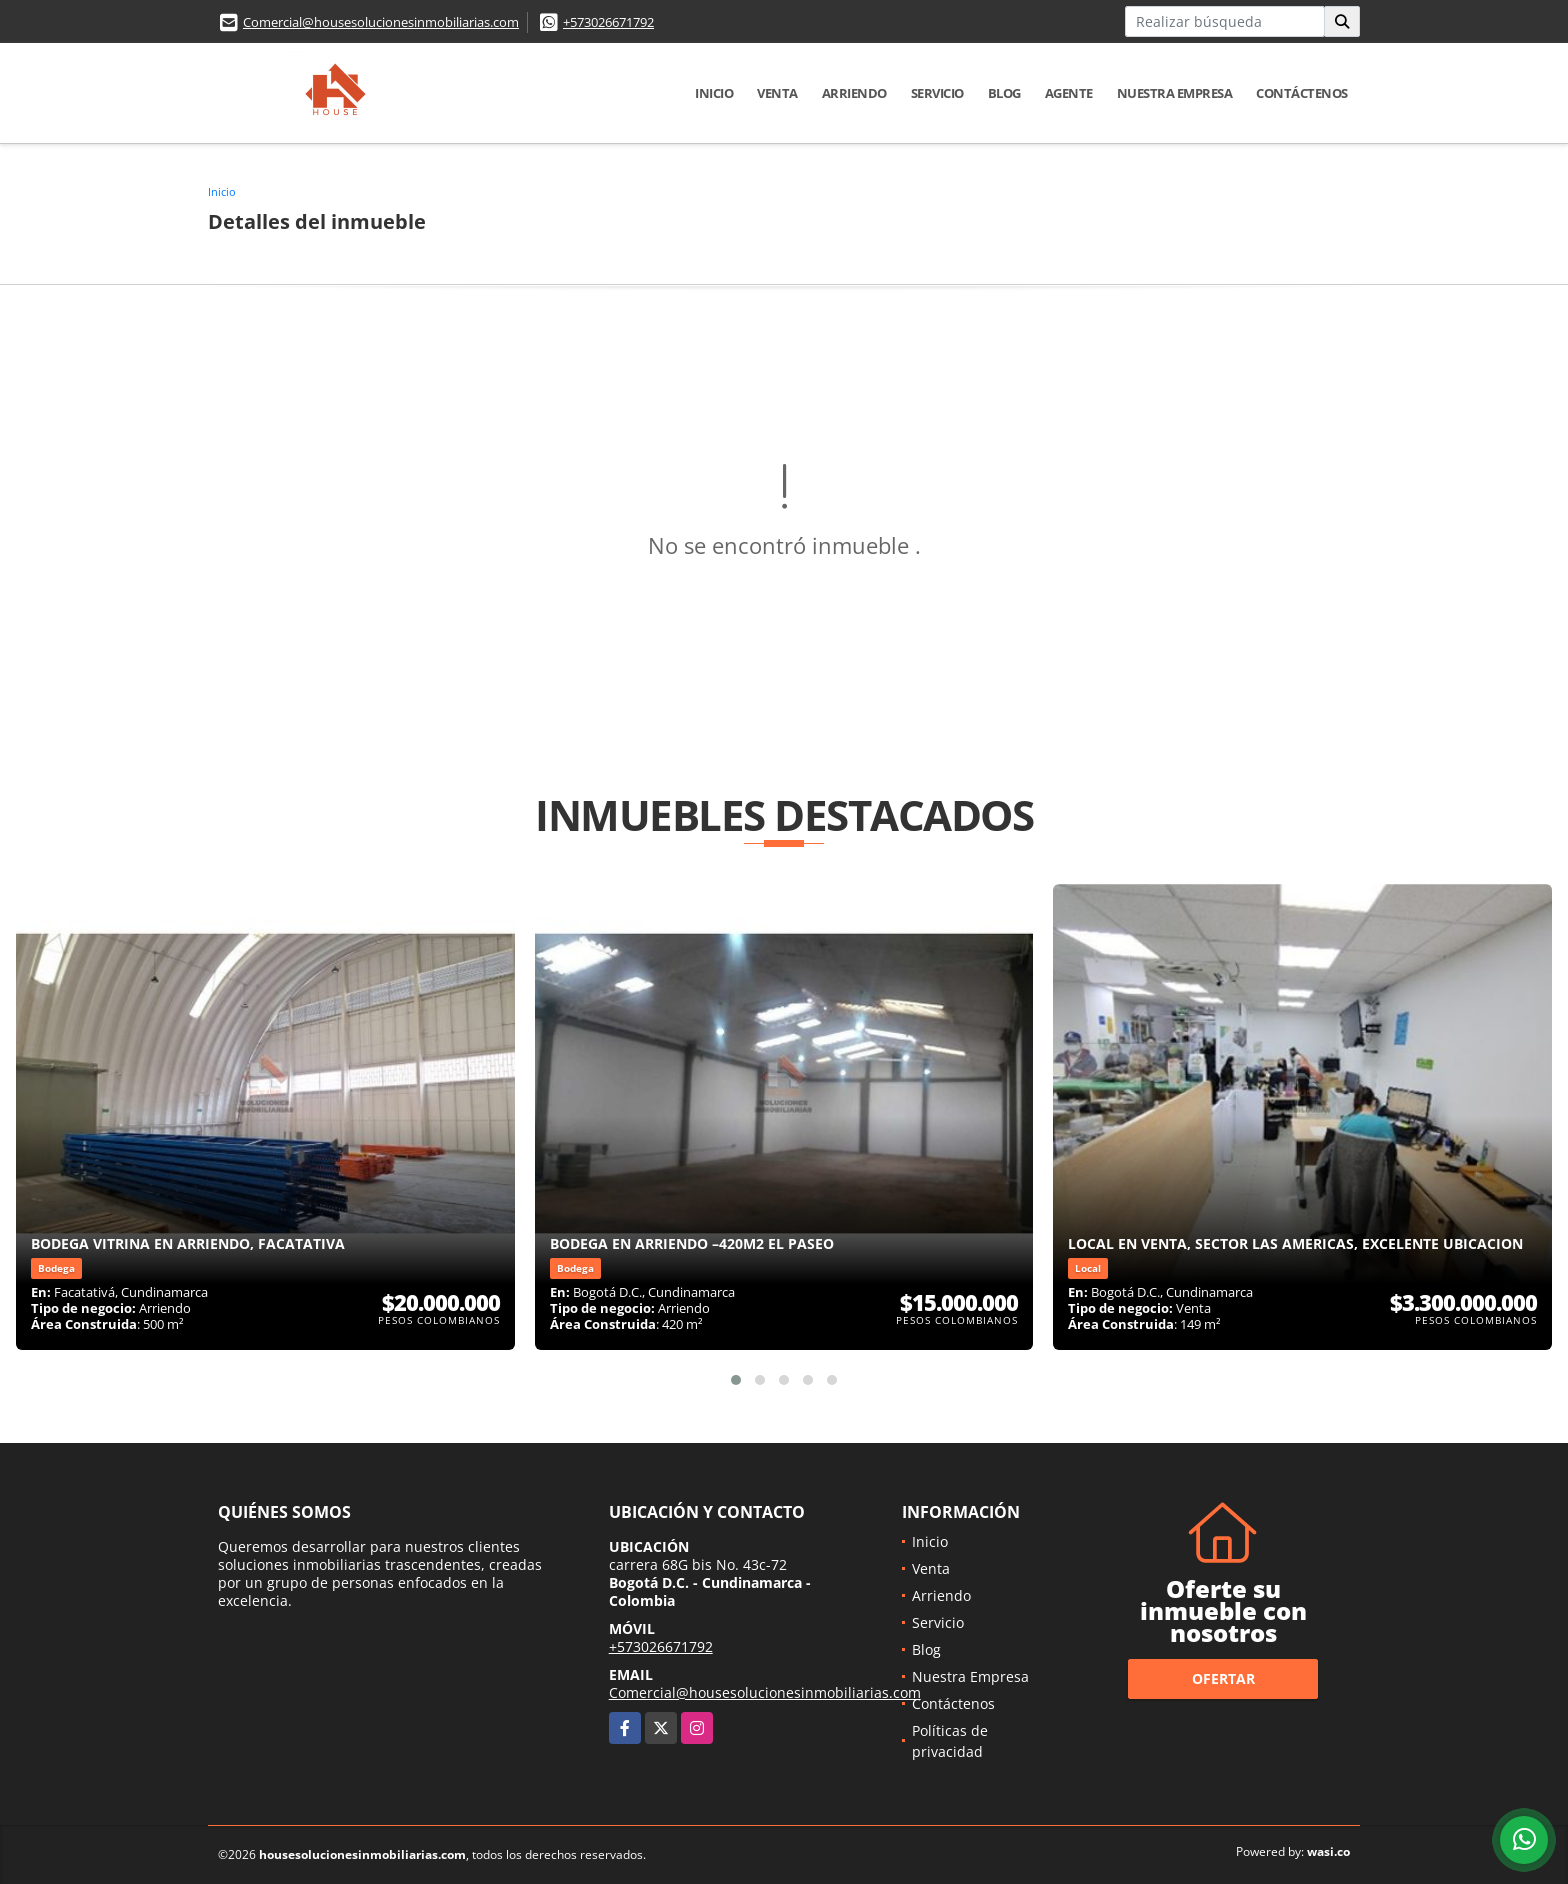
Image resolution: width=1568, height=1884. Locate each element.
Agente (1069, 93)
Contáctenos (1302, 93)
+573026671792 (608, 22)
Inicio (714, 93)
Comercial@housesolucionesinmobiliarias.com (381, 22)
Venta (777, 93)
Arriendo (854, 93)
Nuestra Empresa (1175, 93)
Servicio (937, 93)
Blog (1004, 93)
